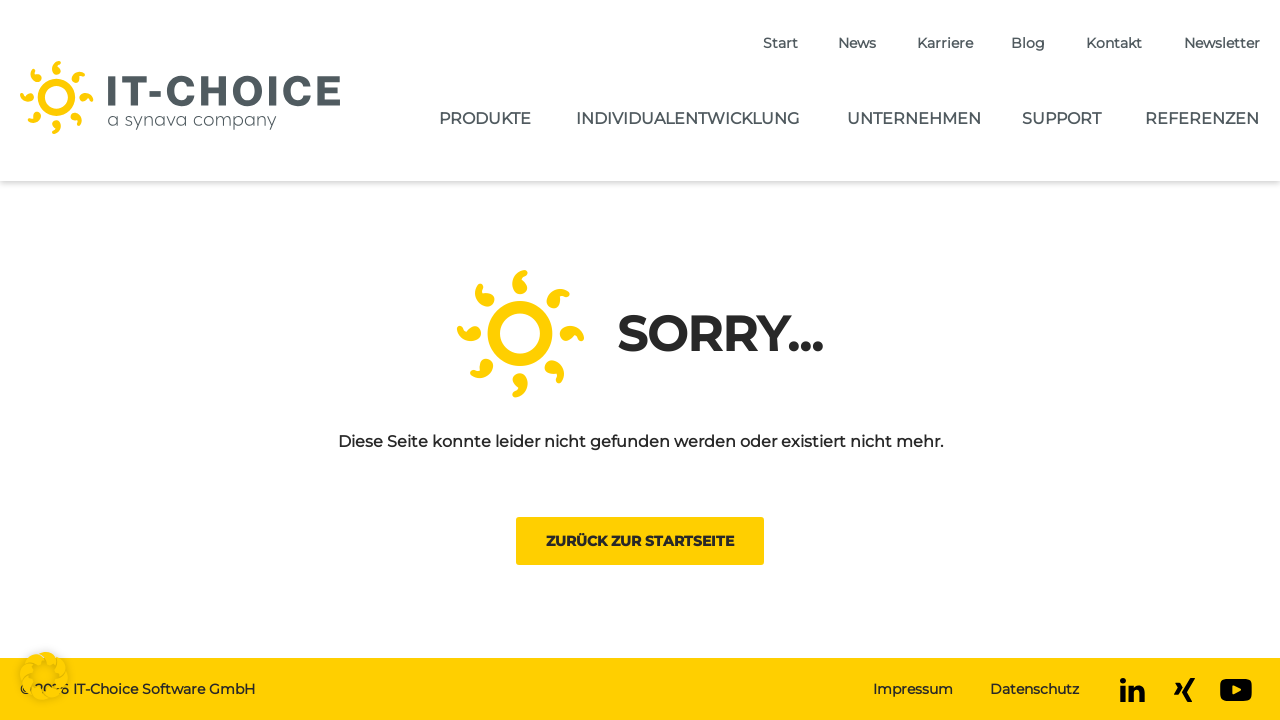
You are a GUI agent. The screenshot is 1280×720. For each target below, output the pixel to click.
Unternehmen (914, 118)
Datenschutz (1034, 689)
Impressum (913, 689)
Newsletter (1222, 43)
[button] (44, 676)
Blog (1028, 43)
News (857, 43)
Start (780, 43)
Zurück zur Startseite (640, 541)
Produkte (485, 118)
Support (1061, 118)
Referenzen (1202, 118)
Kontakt (1114, 43)
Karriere (945, 43)
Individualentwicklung (687, 118)
